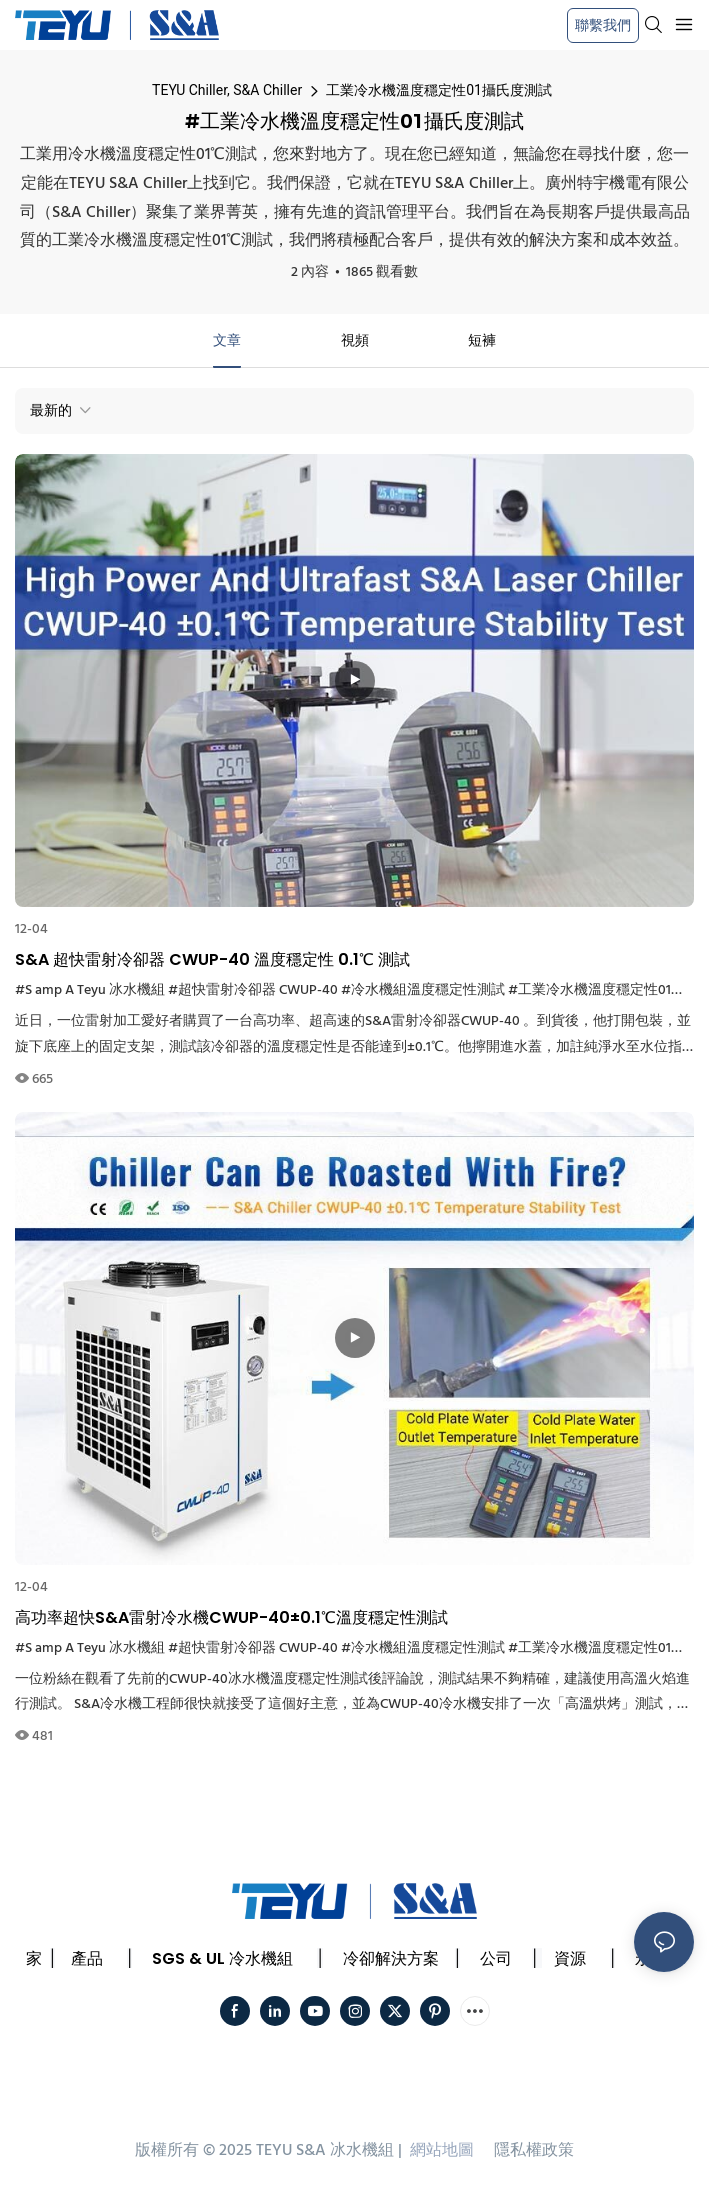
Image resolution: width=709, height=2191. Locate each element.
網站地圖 (442, 2151)
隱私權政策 (534, 2151)
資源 (570, 1958)
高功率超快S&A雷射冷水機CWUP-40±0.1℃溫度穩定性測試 (231, 1617)
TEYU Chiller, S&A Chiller (227, 90)
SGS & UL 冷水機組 (222, 1958)
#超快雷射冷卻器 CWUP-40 (253, 990)
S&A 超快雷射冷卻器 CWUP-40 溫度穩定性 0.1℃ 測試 (212, 959)
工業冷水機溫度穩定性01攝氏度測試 (439, 90)
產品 (87, 1958)
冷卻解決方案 (391, 1958)
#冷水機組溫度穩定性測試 (423, 990)
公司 (496, 1958)
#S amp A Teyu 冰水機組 (90, 990)
